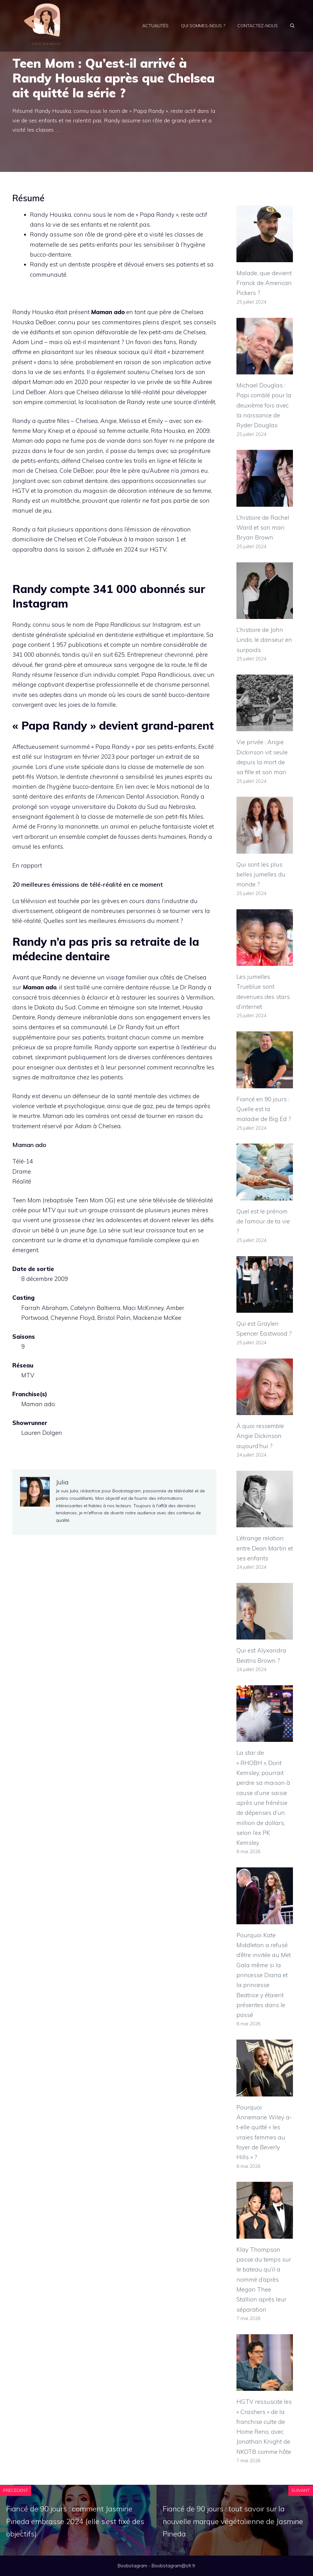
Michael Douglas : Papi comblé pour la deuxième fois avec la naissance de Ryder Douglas (263, 405)
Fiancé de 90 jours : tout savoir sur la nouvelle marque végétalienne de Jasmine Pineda (233, 2521)
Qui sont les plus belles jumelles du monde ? (261, 874)
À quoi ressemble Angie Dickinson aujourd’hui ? (260, 1436)
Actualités (155, 25)
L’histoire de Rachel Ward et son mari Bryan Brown (262, 527)
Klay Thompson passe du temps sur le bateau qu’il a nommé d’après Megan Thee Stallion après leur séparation (263, 2279)
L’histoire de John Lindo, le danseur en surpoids (264, 640)
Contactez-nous (257, 25)
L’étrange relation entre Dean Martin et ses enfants (264, 1548)
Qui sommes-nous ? (203, 25)
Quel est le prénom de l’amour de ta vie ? (263, 1221)
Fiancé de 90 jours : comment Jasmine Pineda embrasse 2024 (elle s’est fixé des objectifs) (75, 2521)
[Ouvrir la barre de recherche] (292, 25)
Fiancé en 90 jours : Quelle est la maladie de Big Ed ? (263, 1109)
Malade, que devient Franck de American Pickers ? (264, 283)
